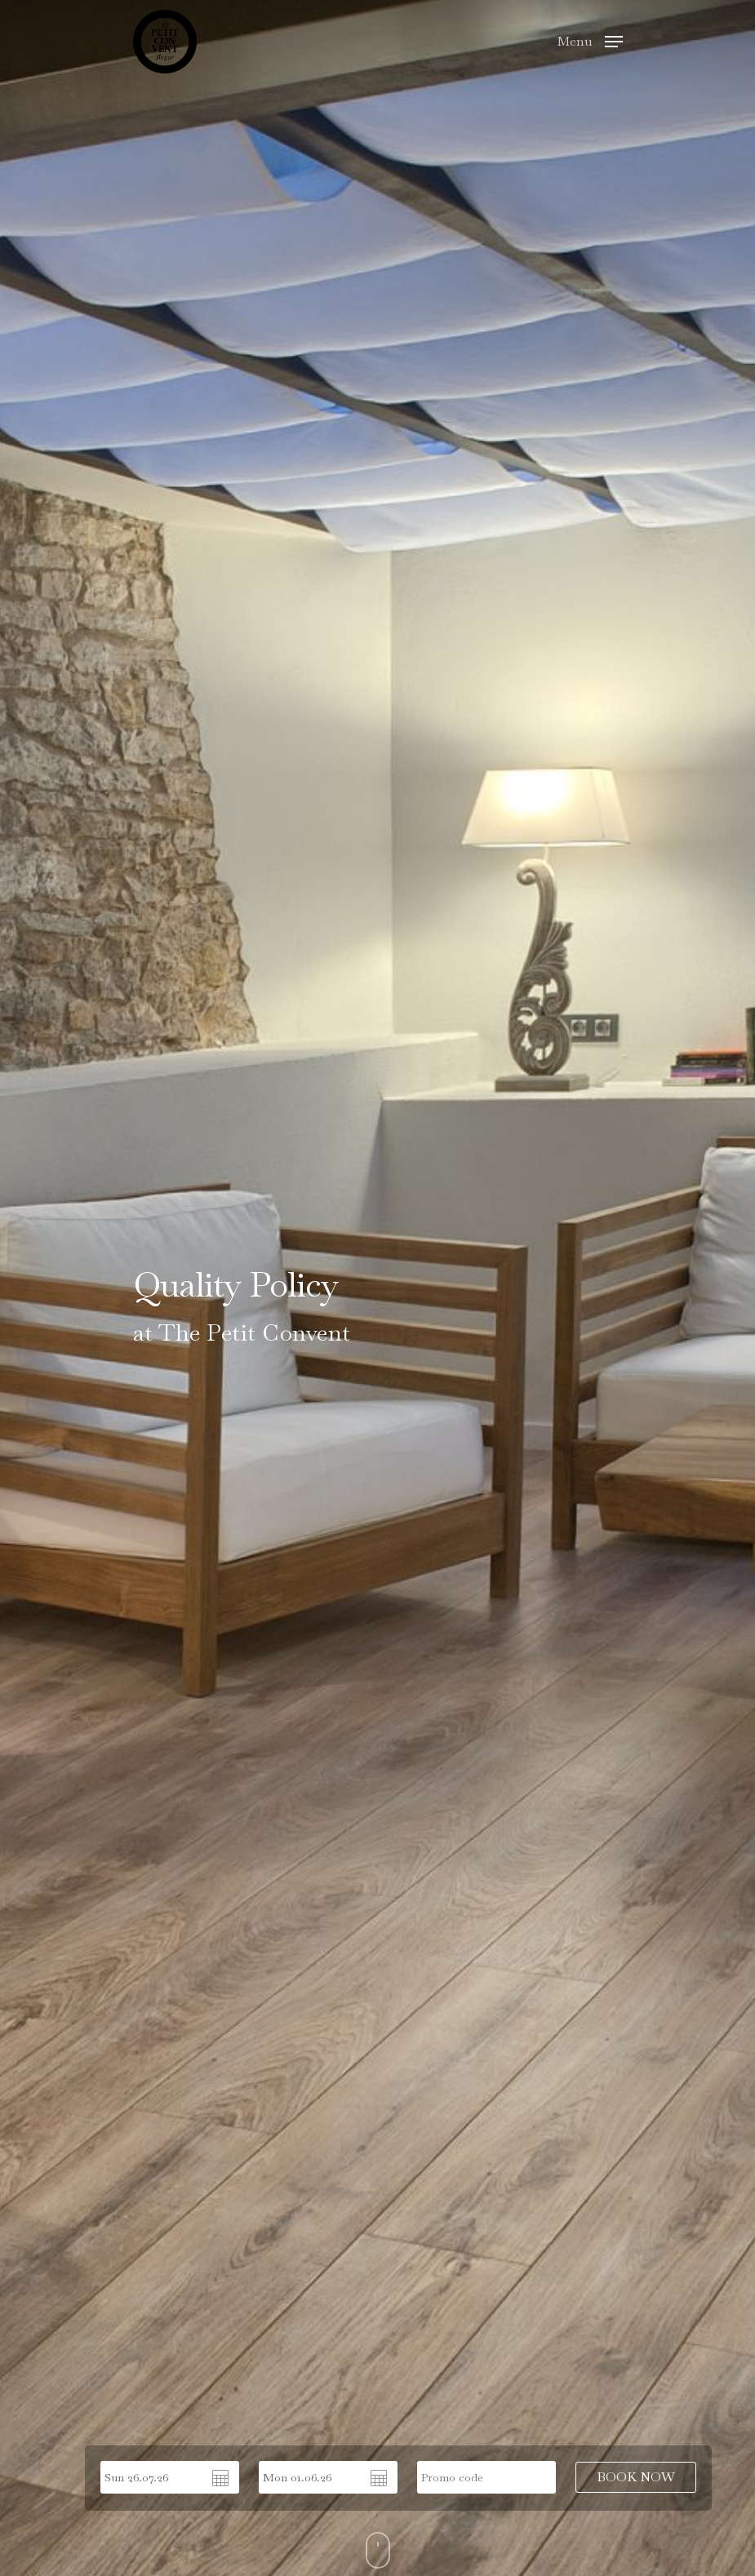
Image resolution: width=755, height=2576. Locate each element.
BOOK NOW (636, 2476)
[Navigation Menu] (590, 39)
